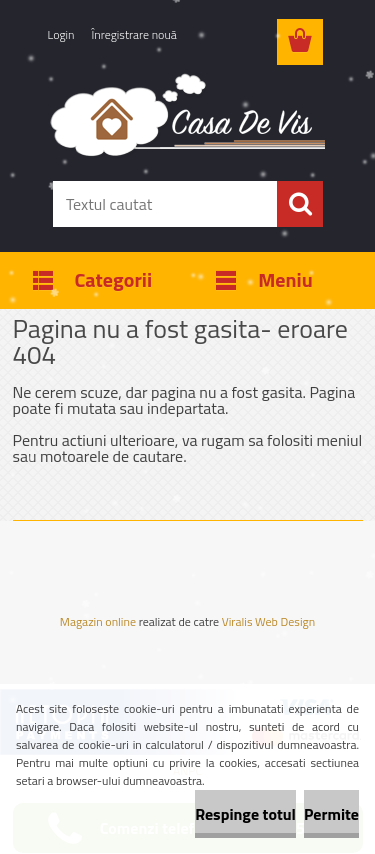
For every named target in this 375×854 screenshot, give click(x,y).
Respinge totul (245, 814)
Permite (331, 814)
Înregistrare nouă (134, 34)
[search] (300, 204)
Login (61, 34)
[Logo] (187, 114)
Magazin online (98, 622)
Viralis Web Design (268, 623)
